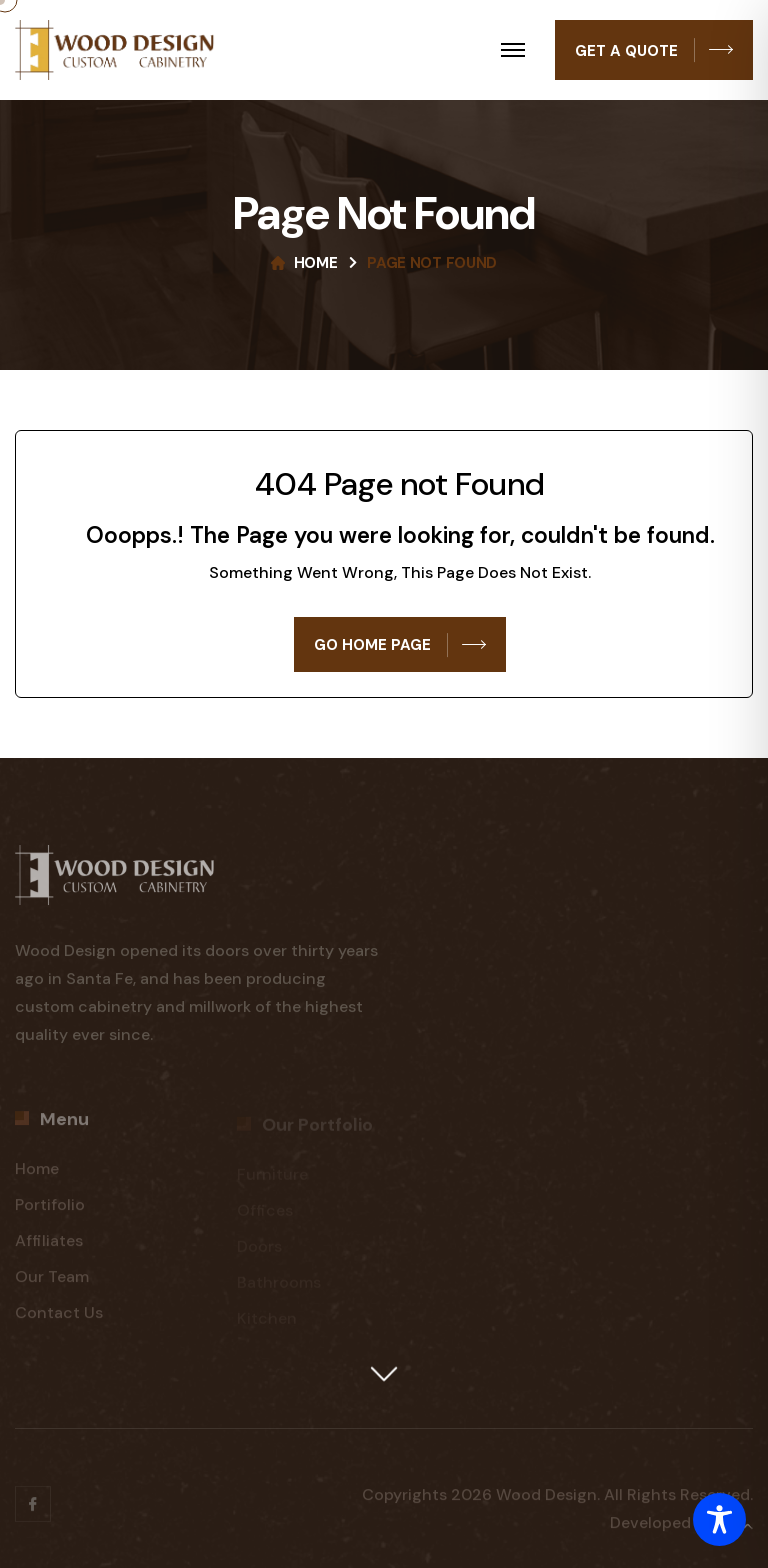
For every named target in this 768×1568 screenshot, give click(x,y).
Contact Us (59, 1320)
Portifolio (50, 1212)
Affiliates (49, 1248)
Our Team (52, 1284)
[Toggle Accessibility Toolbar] (719, 1519)
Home (316, 263)
